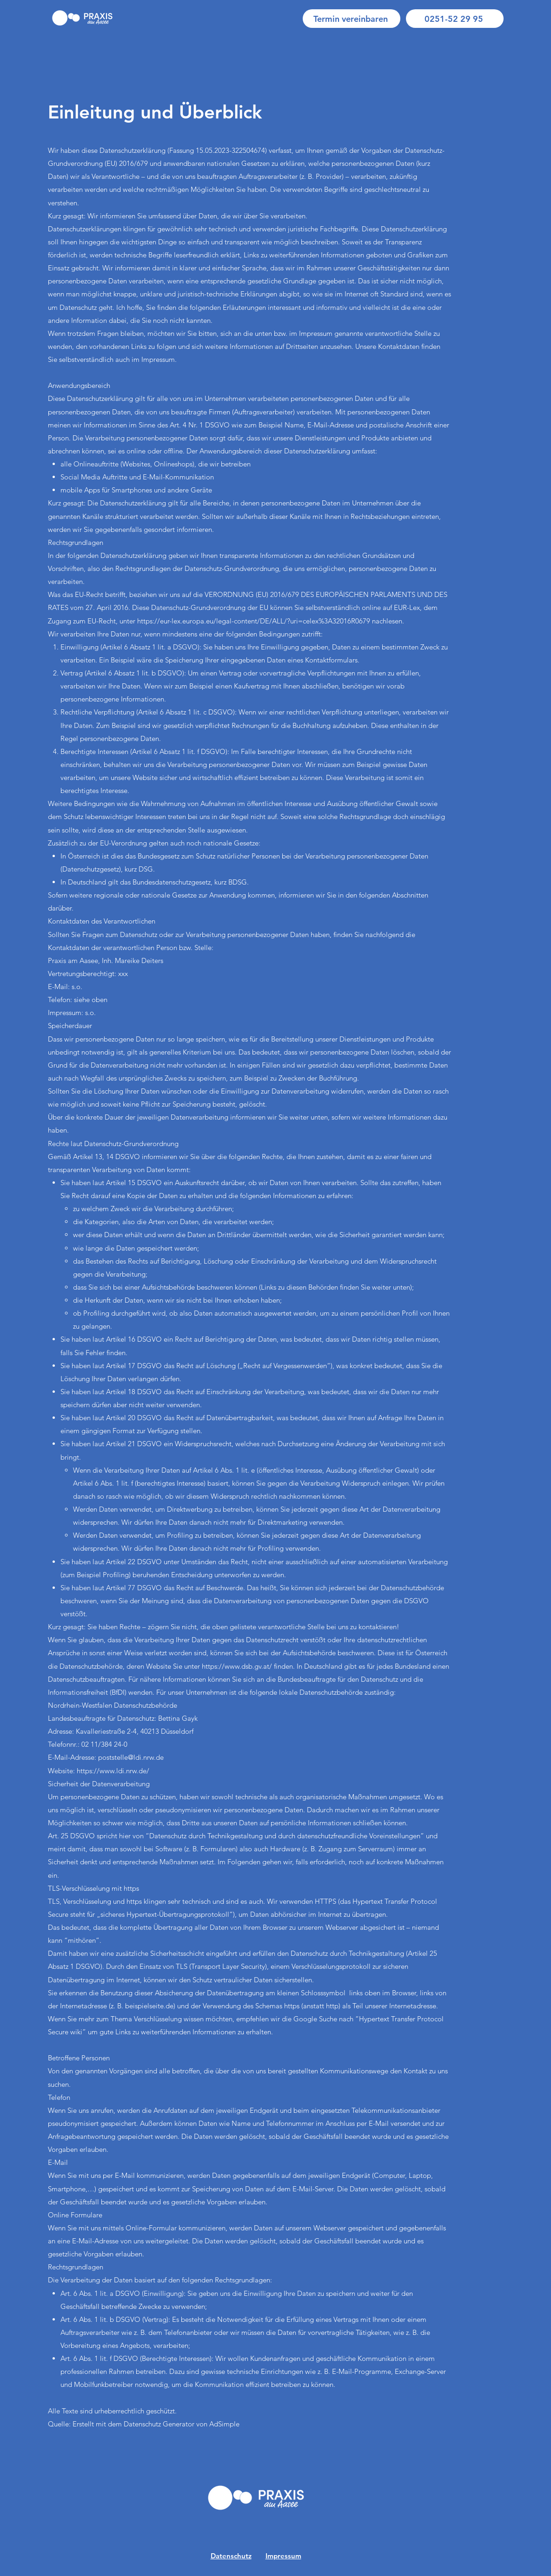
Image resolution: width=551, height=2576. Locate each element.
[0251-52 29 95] (455, 18)
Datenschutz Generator (159, 2423)
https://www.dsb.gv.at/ (237, 1666)
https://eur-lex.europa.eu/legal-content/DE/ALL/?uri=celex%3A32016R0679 (253, 620)
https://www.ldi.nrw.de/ (113, 1770)
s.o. (90, 1012)
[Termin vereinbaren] (351, 18)
